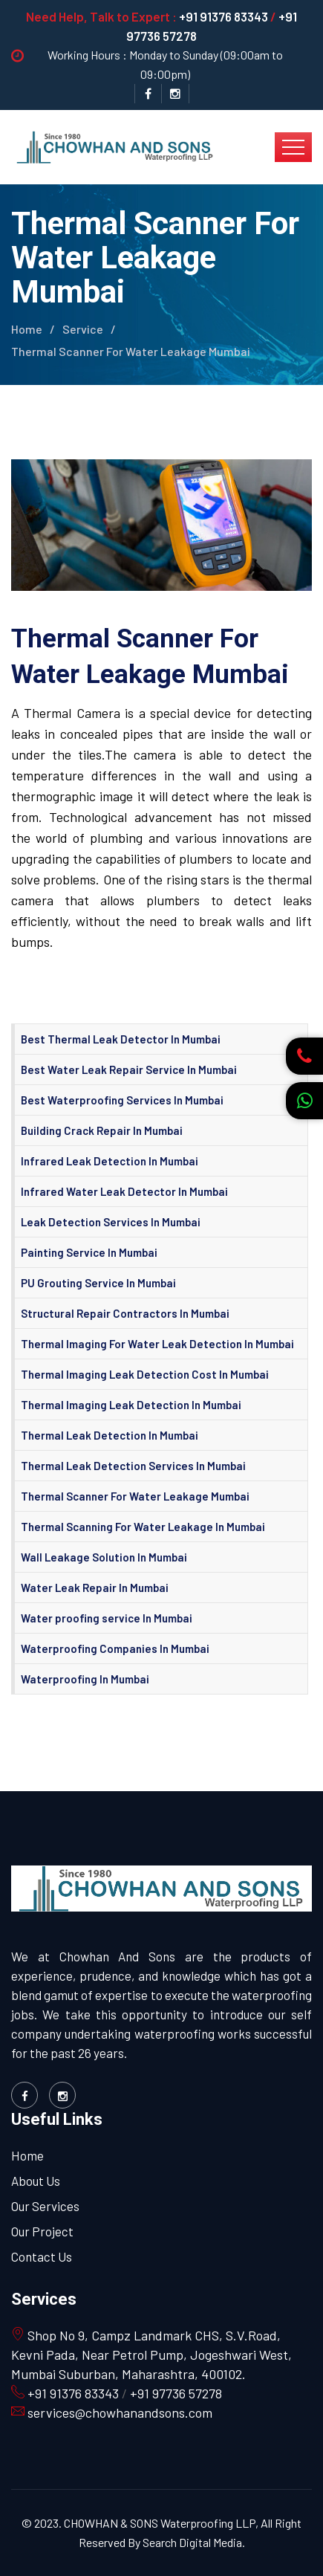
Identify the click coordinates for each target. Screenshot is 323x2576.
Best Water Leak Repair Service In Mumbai (129, 1069)
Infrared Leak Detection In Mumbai (109, 1161)
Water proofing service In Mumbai (106, 1618)
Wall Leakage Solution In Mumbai (104, 1557)
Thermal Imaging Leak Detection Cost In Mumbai (145, 1374)
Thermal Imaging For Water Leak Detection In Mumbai (157, 1343)
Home (26, 329)
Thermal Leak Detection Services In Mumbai (133, 1465)
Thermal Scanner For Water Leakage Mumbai (135, 1496)
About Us (35, 2180)
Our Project (42, 2231)
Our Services (45, 2205)
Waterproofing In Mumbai (85, 1679)
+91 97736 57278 (176, 2393)
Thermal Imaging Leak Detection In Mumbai (131, 1404)
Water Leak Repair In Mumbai (95, 1587)
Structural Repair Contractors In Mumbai (125, 1313)
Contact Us (41, 2256)
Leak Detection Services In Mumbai (110, 1222)
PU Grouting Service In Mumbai (98, 1282)
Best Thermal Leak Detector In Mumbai (121, 1039)
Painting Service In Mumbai (89, 1252)
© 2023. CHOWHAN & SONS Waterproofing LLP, (140, 2523)
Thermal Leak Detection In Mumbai (109, 1435)
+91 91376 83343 (223, 16)
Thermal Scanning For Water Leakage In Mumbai (143, 1526)
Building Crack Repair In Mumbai (102, 1130)
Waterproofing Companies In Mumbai (115, 1648)
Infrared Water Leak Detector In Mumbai (124, 1191)
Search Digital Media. (192, 2542)
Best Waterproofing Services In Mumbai (122, 1100)
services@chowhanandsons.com (118, 2412)
